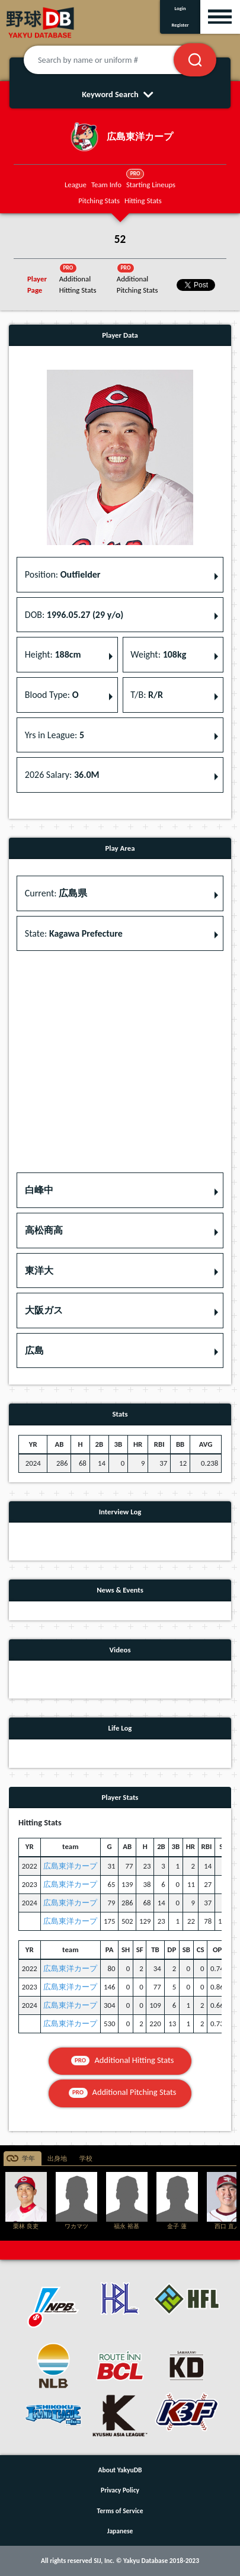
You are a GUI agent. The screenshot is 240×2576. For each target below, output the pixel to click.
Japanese (120, 2531)
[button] (120, 1190)
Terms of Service (120, 2511)
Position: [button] (63, 574)
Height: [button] (53, 654)
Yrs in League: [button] (54, 735)
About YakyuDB (120, 2470)
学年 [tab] (28, 2158)
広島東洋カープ (70, 1865)
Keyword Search (120, 94)
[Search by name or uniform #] (113, 60)
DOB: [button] (74, 614)
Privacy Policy (120, 2490)
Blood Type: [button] (52, 694)
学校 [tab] (85, 2158)
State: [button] (74, 933)
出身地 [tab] (57, 2158)
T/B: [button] (146, 694)
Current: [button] (56, 893)
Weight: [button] (158, 654)
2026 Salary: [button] (62, 774)
